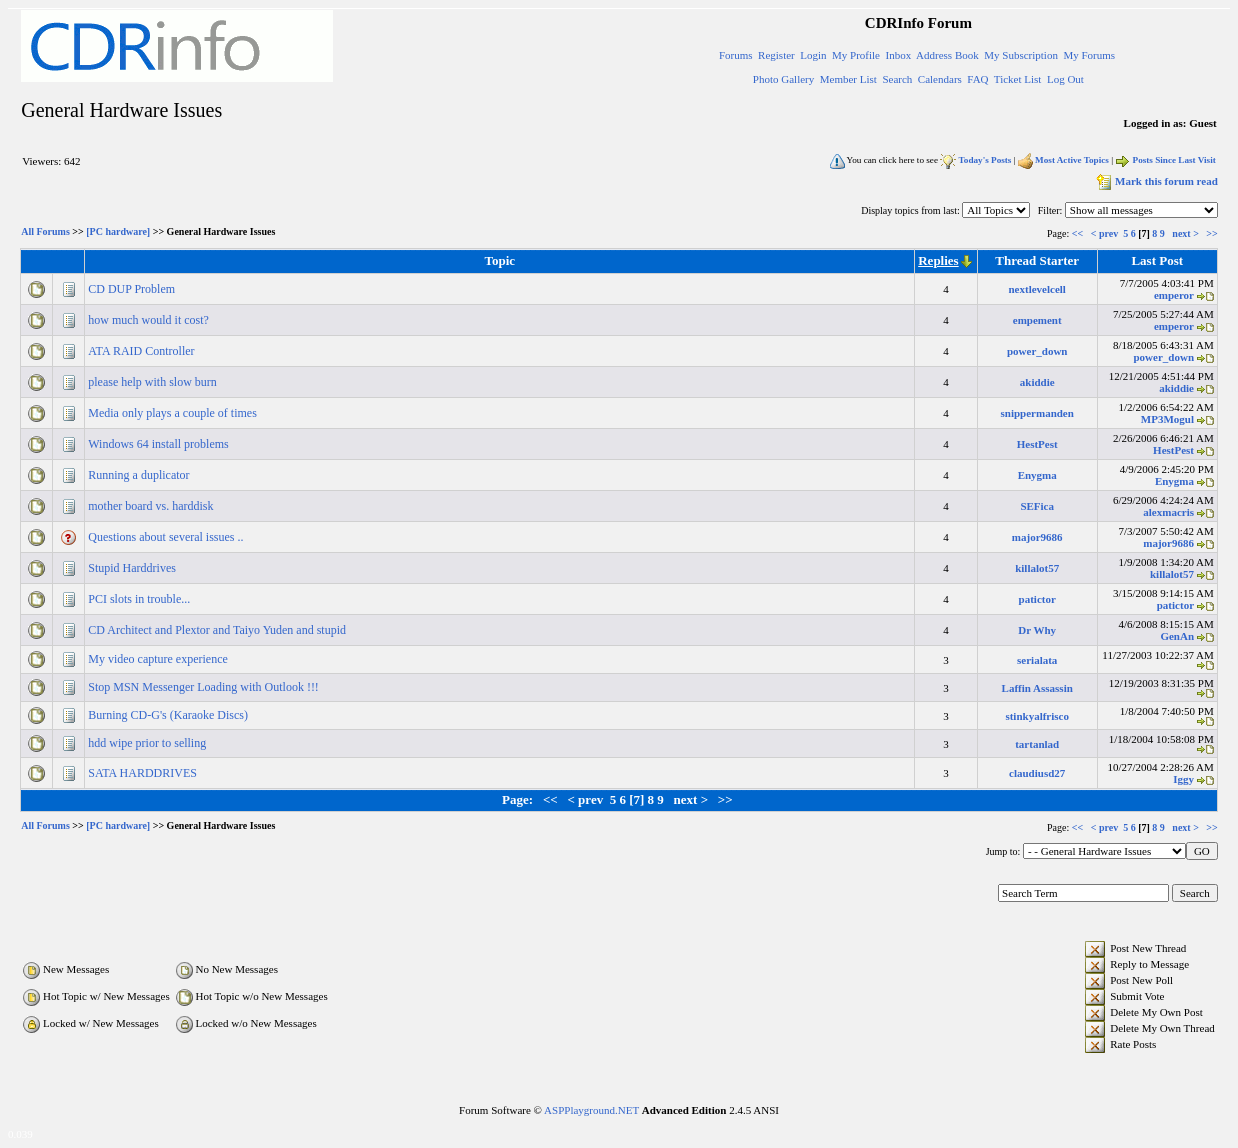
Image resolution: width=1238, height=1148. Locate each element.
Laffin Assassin (1037, 688)
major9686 (1037, 537)
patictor (1037, 599)
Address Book (947, 55)
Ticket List (1018, 79)
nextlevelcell (1036, 289)
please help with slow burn (154, 382)
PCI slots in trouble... (140, 599)
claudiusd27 (1037, 773)
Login (813, 55)
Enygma (1037, 475)
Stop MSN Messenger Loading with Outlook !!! (205, 687)
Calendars (940, 79)
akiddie (1037, 382)
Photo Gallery (783, 79)
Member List (848, 79)
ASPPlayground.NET (591, 1110)
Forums (736, 55)
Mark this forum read (1155, 181)
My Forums (1089, 55)
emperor (1174, 295)
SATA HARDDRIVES (144, 773)
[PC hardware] (118, 232)
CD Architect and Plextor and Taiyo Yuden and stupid (218, 630)
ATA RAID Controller (142, 351)
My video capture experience (159, 659)
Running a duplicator (140, 475)
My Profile (856, 55)
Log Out (1065, 79)
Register (776, 55)
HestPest (1037, 444)
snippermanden (1037, 413)
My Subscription (1021, 55)
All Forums (45, 232)
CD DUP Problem (133, 289)
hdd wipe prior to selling (148, 743)
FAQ (977, 79)
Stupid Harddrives (133, 568)
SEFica (1037, 506)
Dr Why (1037, 630)
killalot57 (1037, 568)
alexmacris (1168, 512)
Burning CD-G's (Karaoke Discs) (169, 715)
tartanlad (1037, 744)
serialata (1037, 660)
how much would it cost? (150, 320)
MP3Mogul (1167, 419)
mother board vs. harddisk (152, 506)
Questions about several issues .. (167, 537)
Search (897, 79)
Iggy (1183, 779)
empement (1037, 320)
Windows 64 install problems (160, 444)
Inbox (899, 55)
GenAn (1177, 636)
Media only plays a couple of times (174, 413)
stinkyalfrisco (1037, 716)
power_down (1037, 351)
